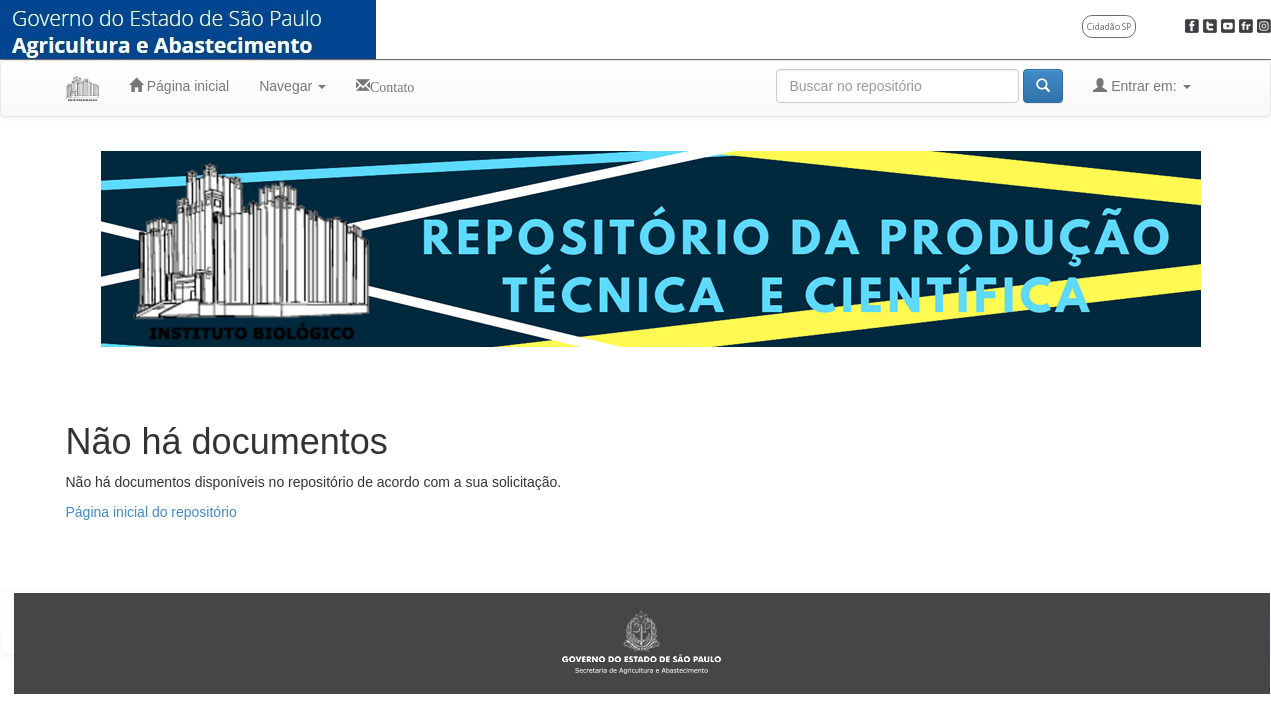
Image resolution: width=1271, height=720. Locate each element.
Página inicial (179, 85)
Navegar (292, 86)
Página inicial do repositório (151, 512)
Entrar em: (1141, 85)
